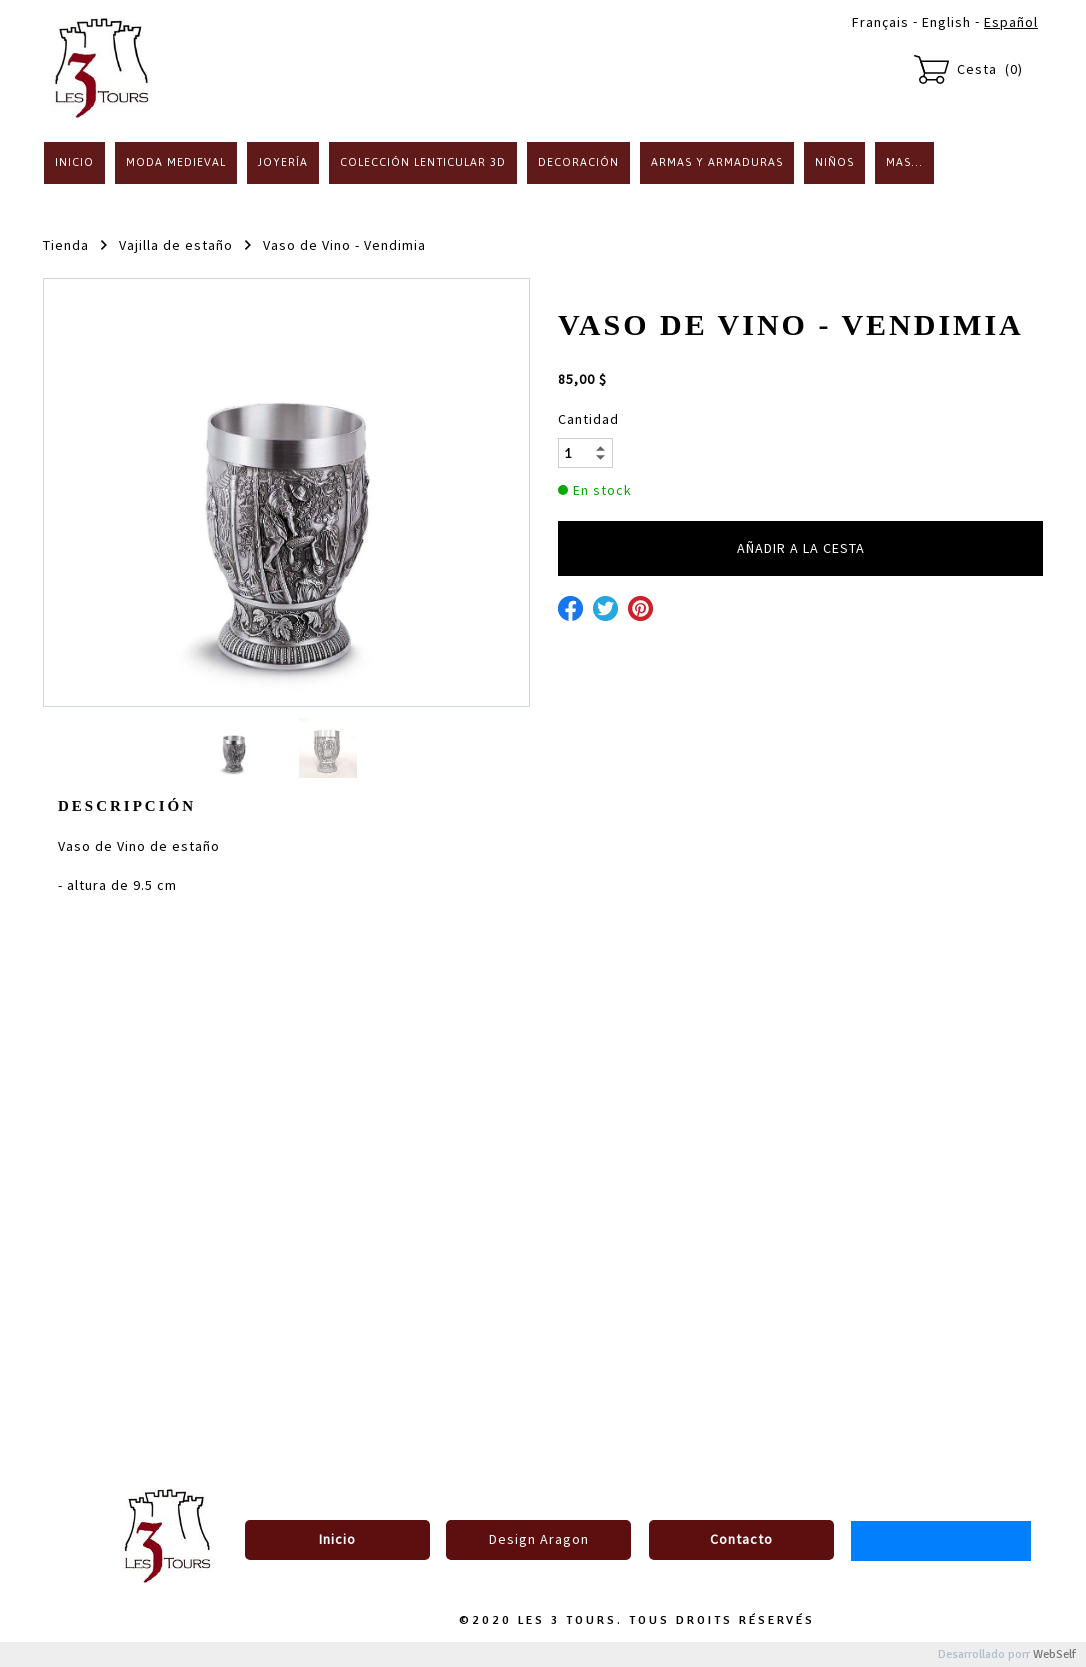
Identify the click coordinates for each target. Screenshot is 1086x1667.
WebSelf (1054, 1654)
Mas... (904, 162)
